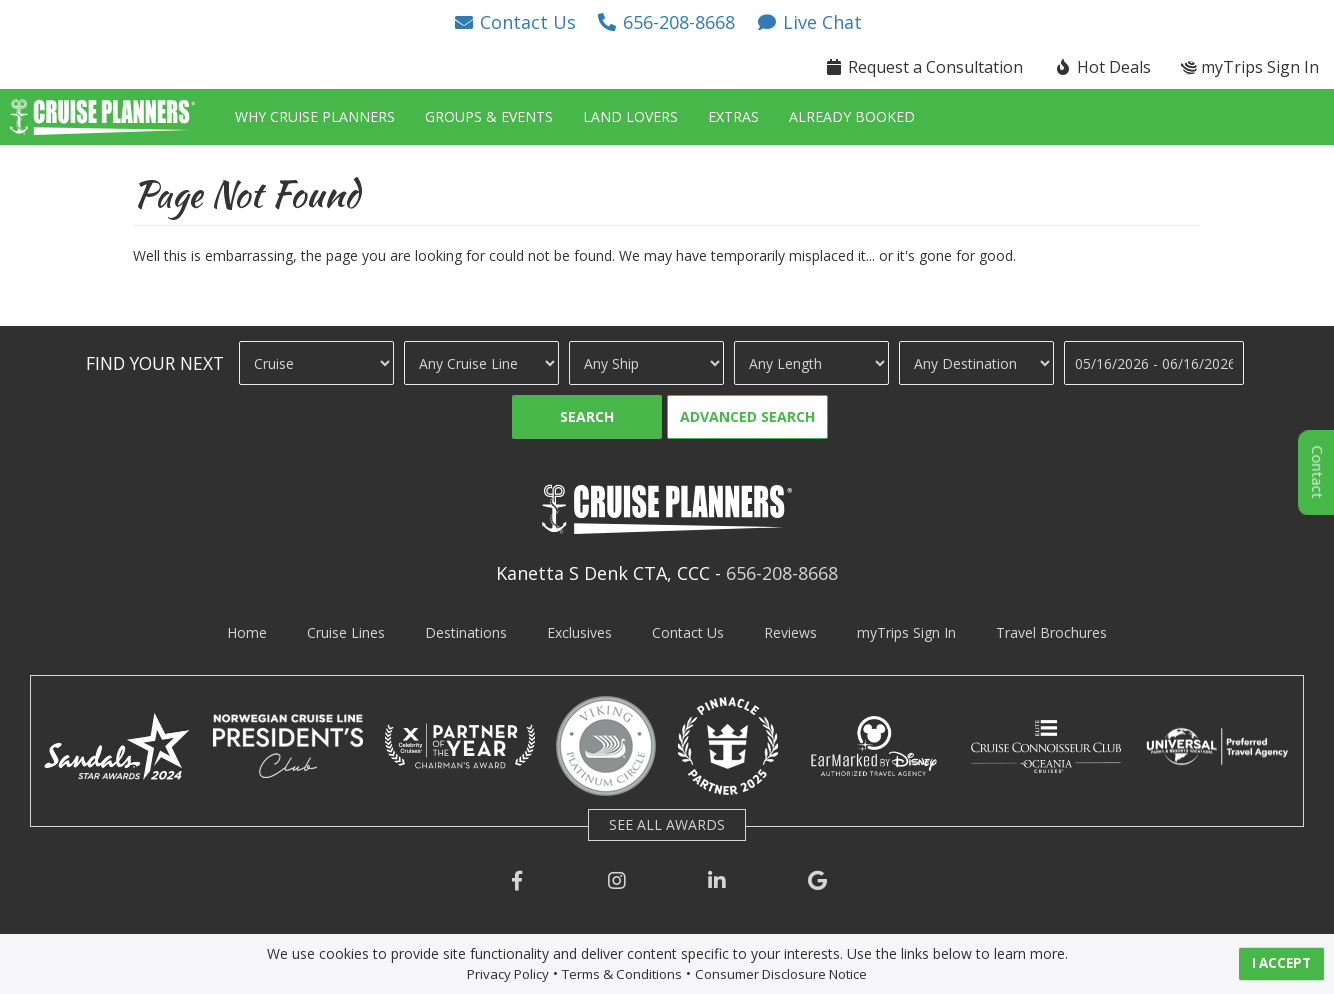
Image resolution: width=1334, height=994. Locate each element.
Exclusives (579, 632)
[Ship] (646, 363)
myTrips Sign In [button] (1250, 67)
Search (587, 416)
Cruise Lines (346, 632)
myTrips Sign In (906, 632)
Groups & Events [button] (489, 116)
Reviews (790, 632)
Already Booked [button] (852, 116)
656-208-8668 (782, 573)
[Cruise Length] (811, 363)
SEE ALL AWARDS (667, 824)
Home (247, 632)
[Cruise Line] (481, 363)
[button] (514, 22)
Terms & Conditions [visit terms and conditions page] (622, 974)
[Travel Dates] (1154, 363)
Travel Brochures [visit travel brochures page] (1051, 632)
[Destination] (976, 363)
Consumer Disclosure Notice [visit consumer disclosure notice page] (781, 974)
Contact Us (688, 632)
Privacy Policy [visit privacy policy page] (508, 974)
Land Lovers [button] (630, 116)
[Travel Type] (316, 363)
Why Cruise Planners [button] (315, 116)
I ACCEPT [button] (1281, 963)
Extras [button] (733, 116)
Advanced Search (747, 416)
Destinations (466, 632)
